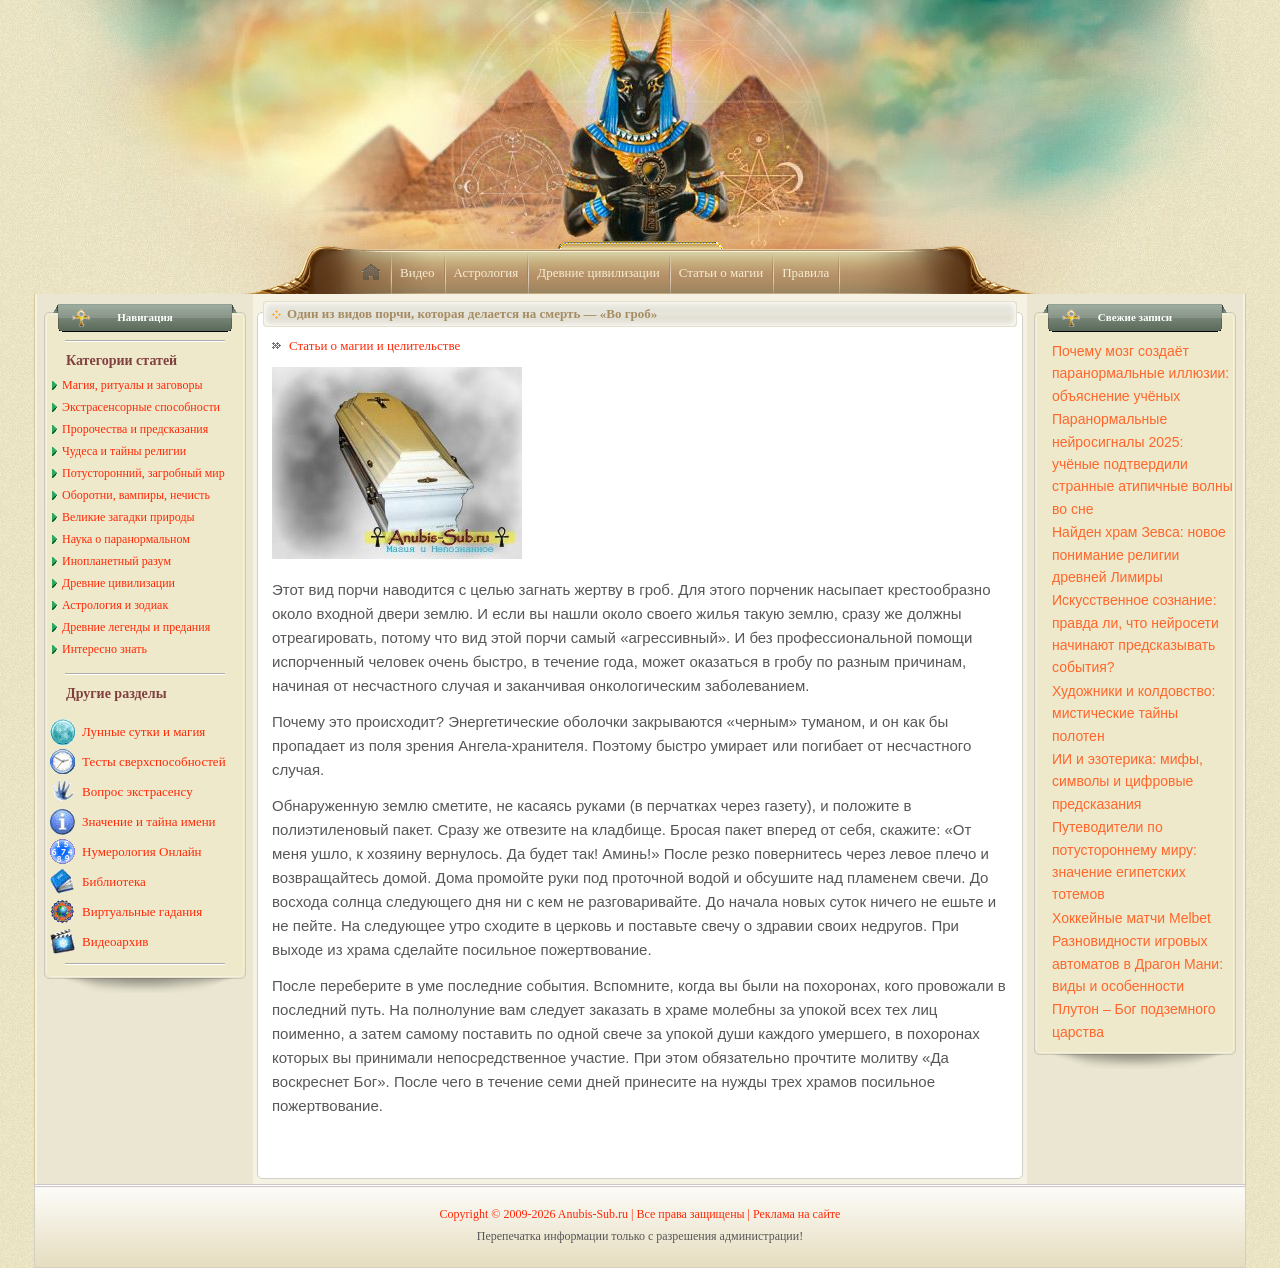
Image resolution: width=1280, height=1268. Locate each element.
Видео (417, 272)
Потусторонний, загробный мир (143, 473)
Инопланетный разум (116, 561)
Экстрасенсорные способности (141, 407)
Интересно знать (104, 649)
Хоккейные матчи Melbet (1131, 918)
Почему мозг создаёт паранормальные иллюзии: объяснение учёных (1140, 373)
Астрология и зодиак (115, 605)
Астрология (486, 272)
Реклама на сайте (796, 1214)
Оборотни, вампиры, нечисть (136, 495)
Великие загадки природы (128, 517)
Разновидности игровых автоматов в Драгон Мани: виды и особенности (1137, 963)
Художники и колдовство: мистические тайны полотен (1133, 713)
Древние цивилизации (598, 272)
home (371, 273)
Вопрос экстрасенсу (137, 791)
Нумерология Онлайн (142, 851)
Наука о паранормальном (126, 539)
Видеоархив (115, 941)
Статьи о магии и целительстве (374, 345)
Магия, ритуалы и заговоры (132, 385)
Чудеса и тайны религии (124, 451)
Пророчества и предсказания (135, 429)
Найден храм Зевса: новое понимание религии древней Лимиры (1139, 554)
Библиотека (114, 881)
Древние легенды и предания (136, 627)
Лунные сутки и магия (143, 731)
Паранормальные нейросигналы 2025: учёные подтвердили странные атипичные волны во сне (1142, 464)
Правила (805, 272)
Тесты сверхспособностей (154, 761)
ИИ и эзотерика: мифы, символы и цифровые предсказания (1127, 781)
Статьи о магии (721, 272)
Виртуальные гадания (142, 911)
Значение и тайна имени (149, 821)
